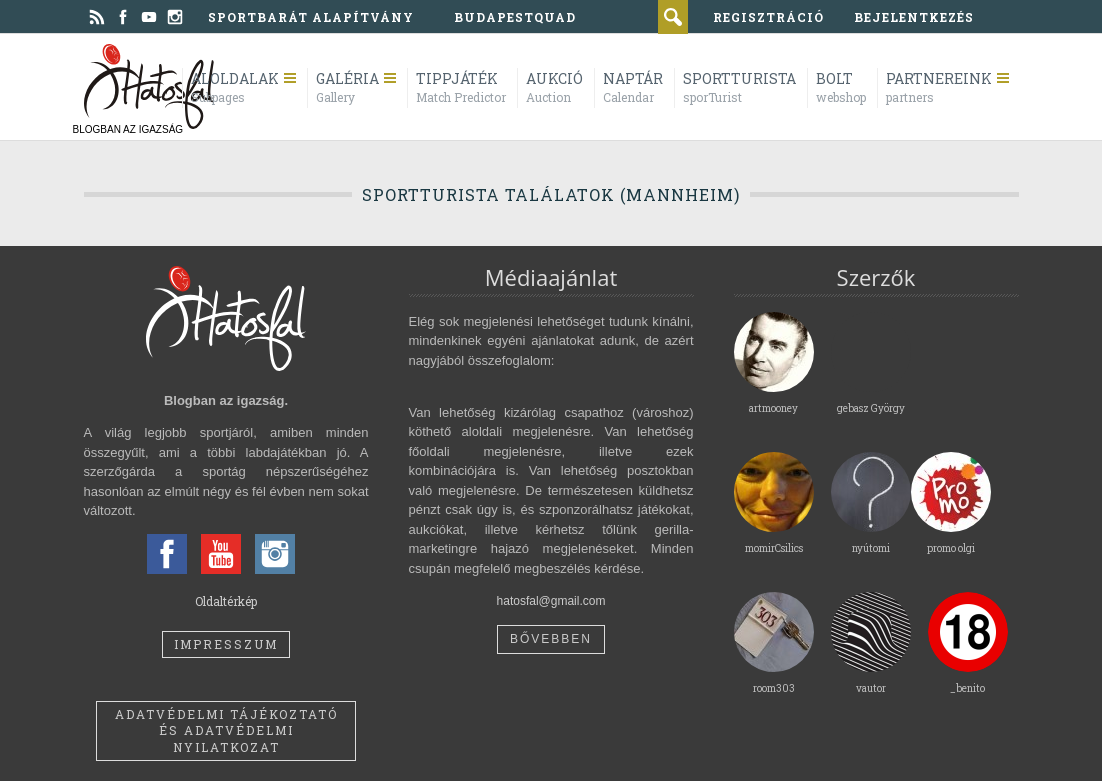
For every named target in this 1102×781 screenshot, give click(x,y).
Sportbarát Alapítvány (311, 17)
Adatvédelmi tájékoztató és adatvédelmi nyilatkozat (226, 731)
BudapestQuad (515, 17)
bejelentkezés (914, 17)
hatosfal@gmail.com (551, 601)
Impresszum (226, 644)
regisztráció (768, 17)
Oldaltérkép (226, 601)
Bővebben (551, 639)
